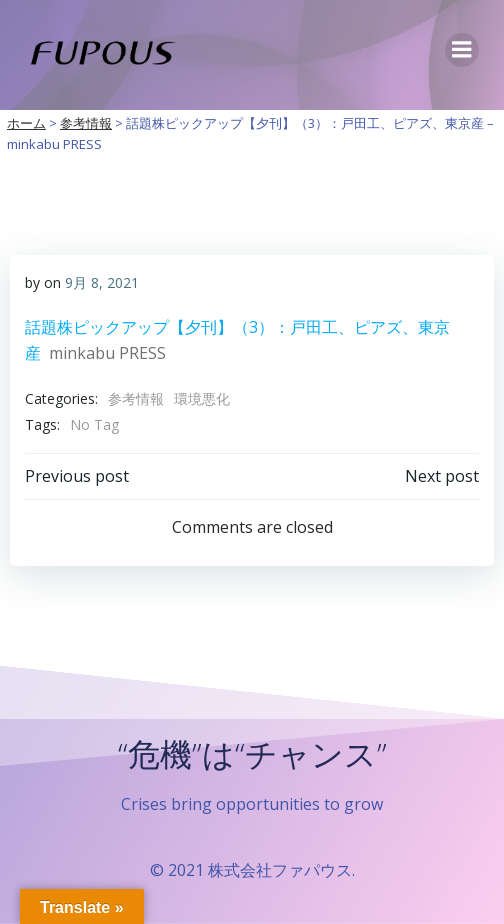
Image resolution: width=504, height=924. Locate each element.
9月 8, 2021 (102, 282)
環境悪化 (202, 398)
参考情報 (136, 398)
